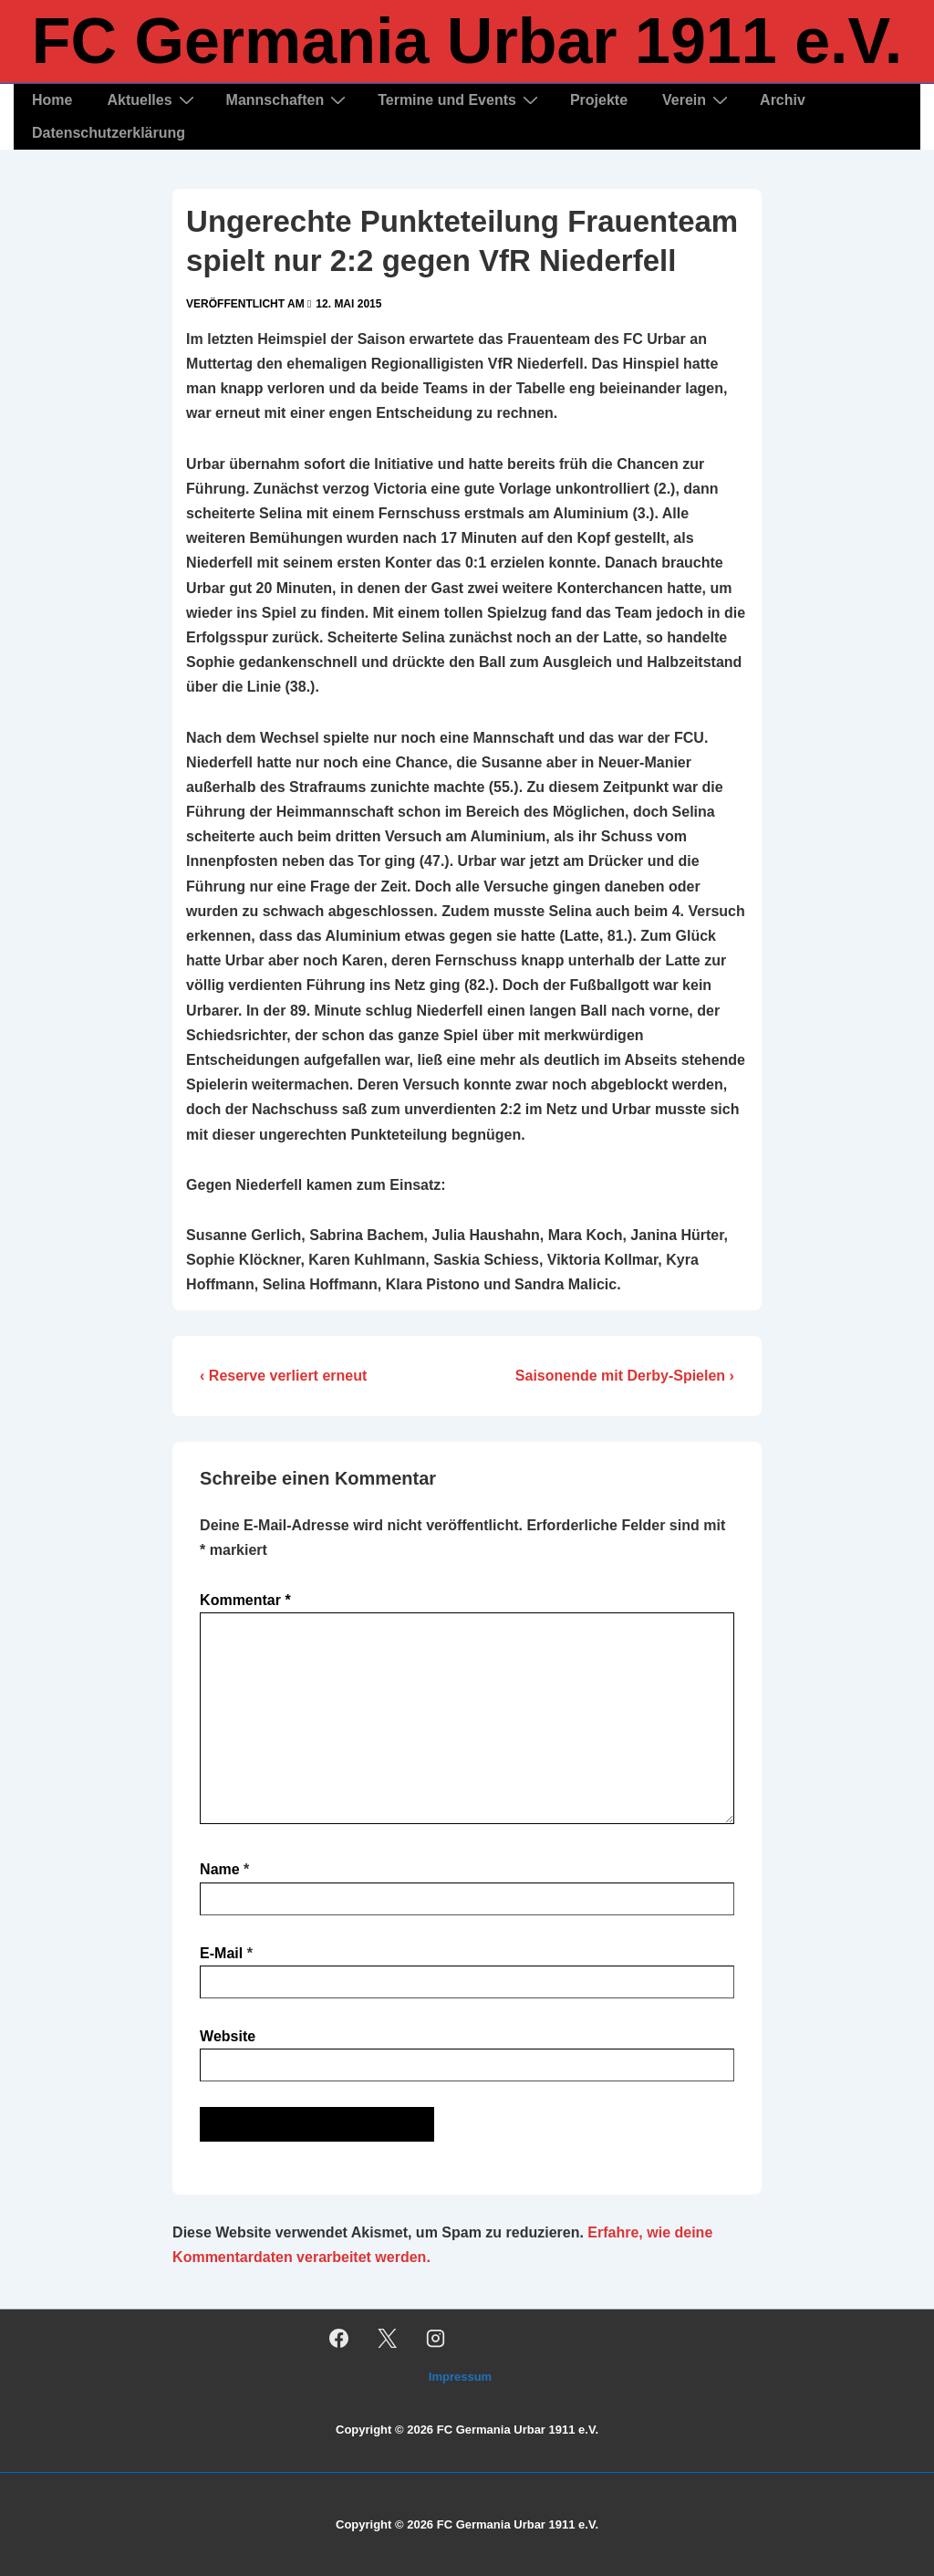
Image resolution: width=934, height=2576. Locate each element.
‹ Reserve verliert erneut (283, 1375)
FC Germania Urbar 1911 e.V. (467, 41)
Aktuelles (152, 100)
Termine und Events (460, 100)
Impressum (460, 2376)
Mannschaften (288, 100)
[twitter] (387, 2338)
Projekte (599, 100)
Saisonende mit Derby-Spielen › (624, 1375)
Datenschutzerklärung (108, 133)
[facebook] (339, 2338)
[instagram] (436, 2338)
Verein (697, 100)
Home (52, 100)
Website (227, 2036)
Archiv (782, 100)
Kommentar (245, 1600)
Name (220, 1869)
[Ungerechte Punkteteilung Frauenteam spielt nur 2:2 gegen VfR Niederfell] (348, 303)
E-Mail (221, 1953)
